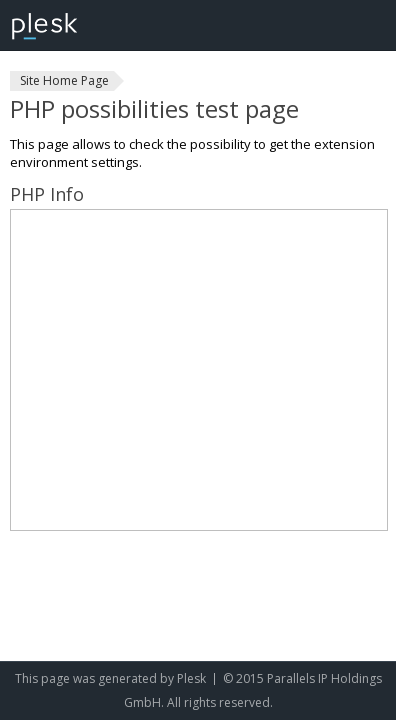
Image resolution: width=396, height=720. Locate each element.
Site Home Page (64, 80)
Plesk (191, 678)
